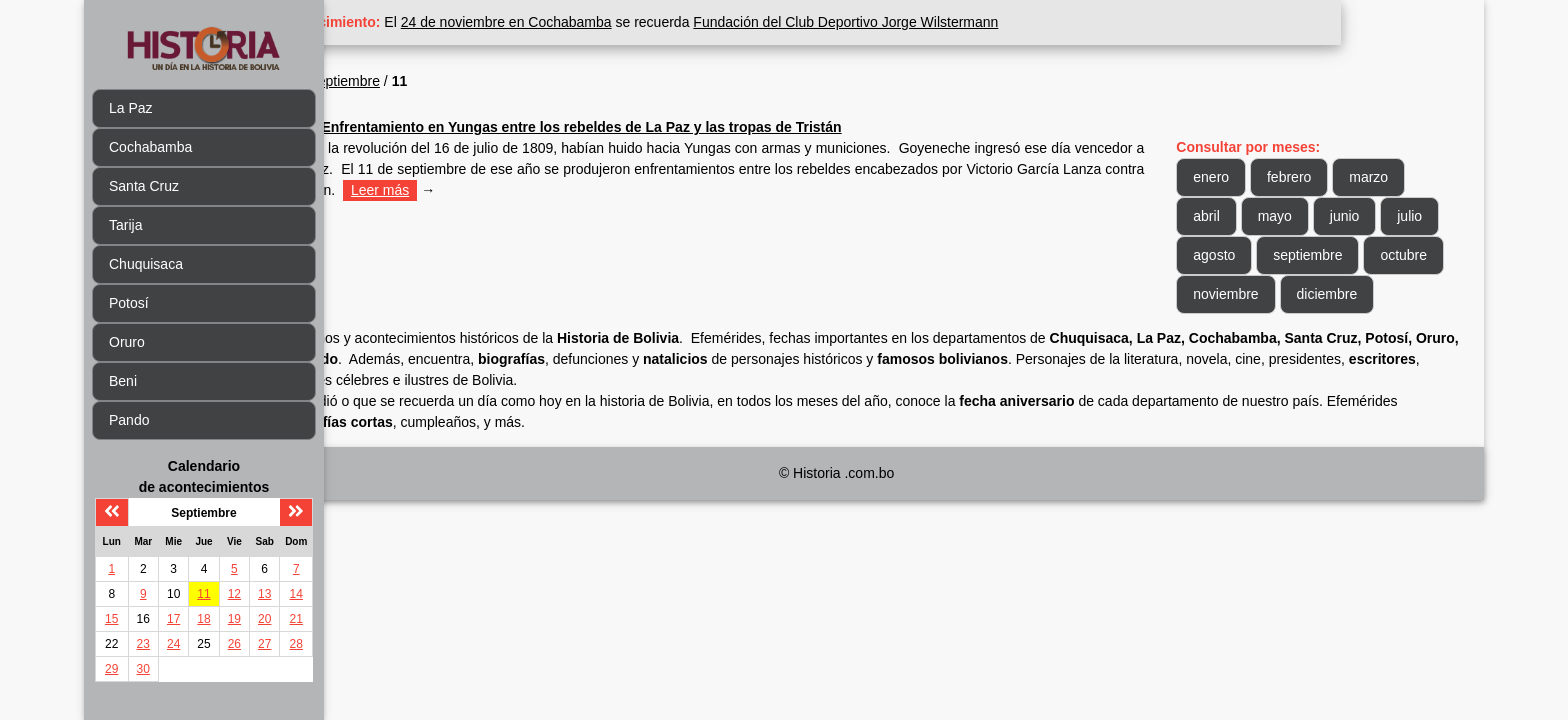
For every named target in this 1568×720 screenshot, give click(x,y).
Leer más (815, 190)
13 (264, 594)
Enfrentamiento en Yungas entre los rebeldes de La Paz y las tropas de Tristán (724, 127)
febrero (1325, 177)
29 (111, 669)
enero (1247, 177)
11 (203, 594)
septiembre (1406, 255)
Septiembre (487, 81)
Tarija (125, 225)
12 (234, 594)
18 (203, 619)
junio (1380, 216)
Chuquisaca (146, 264)
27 (264, 644)
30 (143, 669)
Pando (129, 420)
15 (111, 619)
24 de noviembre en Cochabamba (649, 22)
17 (173, 619)
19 (234, 619)
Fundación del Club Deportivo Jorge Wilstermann (988, 22)
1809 (423, 81)
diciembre (1259, 333)
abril (1242, 216)
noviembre (1346, 294)
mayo (1310, 216)
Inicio (372, 81)
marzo (1404, 177)
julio (1241, 255)
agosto (1313, 255)
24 (173, 644)
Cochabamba (150, 147)
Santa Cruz (144, 186)
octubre (1252, 294)
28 (296, 644)
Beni (123, 381)
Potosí (129, 303)
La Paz (131, 108)
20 (264, 619)
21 (296, 619)
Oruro (127, 342)
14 (296, 594)
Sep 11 (394, 127)
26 (234, 644)
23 (143, 644)
